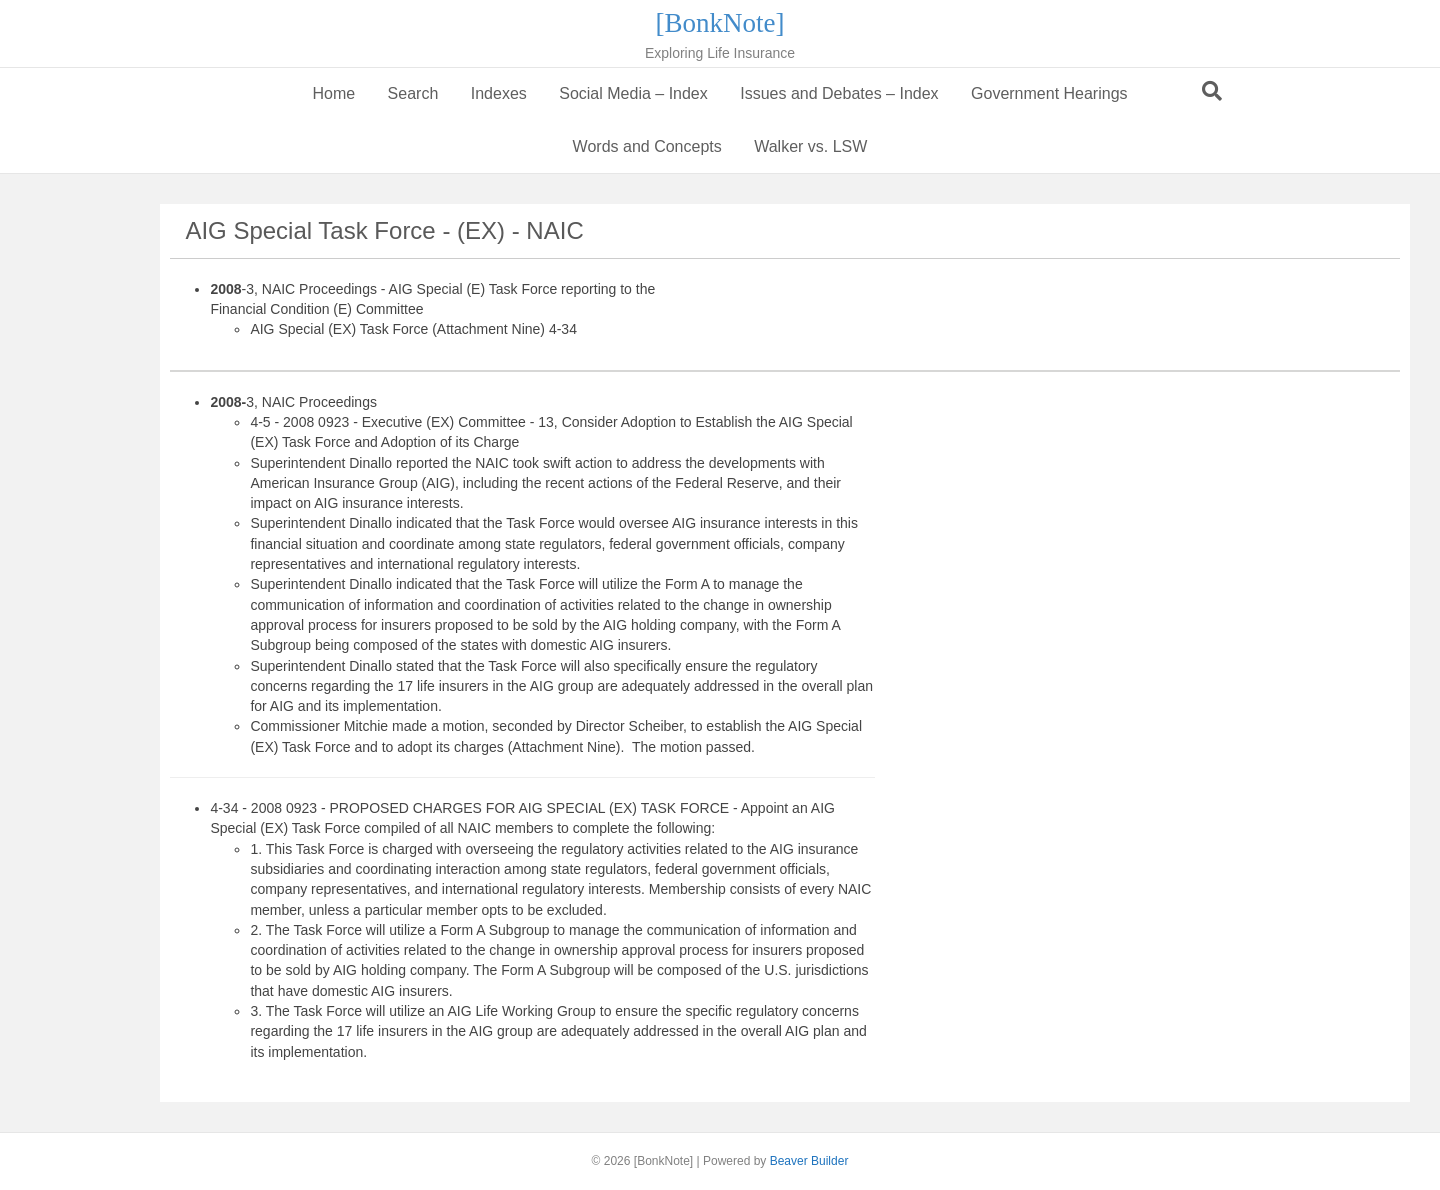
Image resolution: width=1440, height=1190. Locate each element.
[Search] (1212, 91)
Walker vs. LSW (810, 146)
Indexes (499, 93)
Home (333, 93)
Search (413, 93)
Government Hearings (1049, 93)
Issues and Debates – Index (839, 93)
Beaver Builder (809, 1161)
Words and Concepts (647, 146)
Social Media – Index (633, 93)
